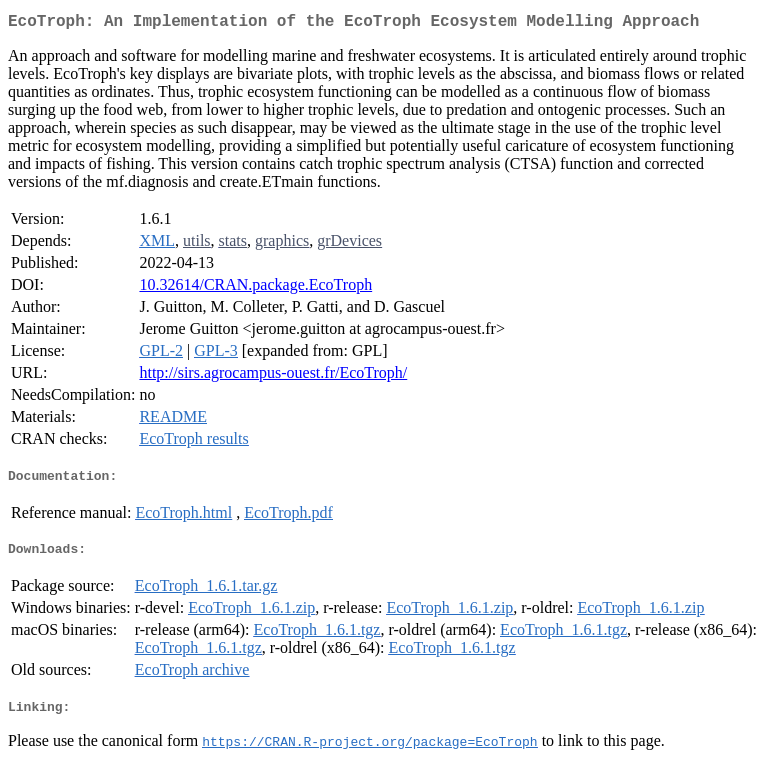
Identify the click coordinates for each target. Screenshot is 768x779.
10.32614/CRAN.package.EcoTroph (255, 288)
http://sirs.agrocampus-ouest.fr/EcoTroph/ (273, 376)
